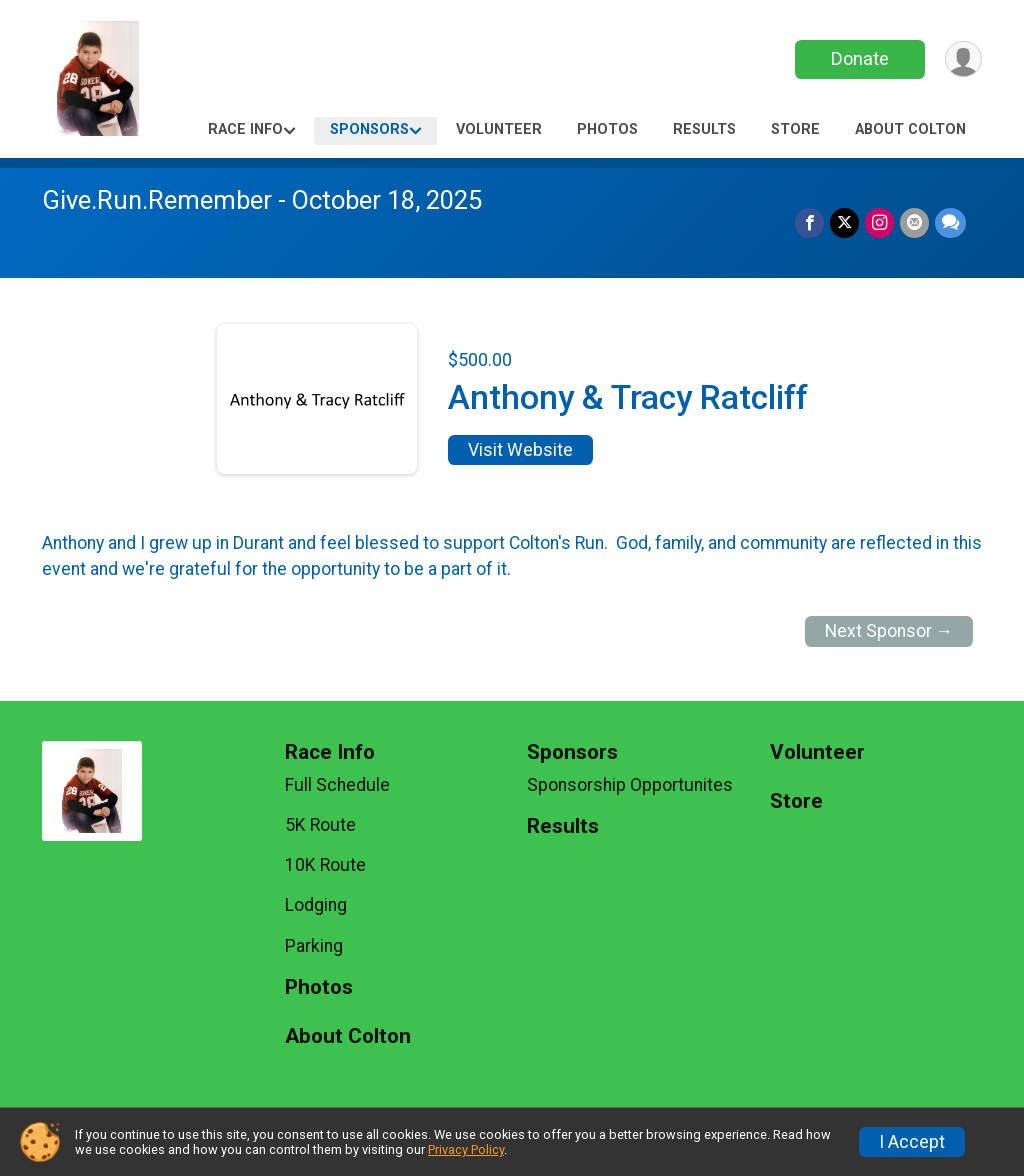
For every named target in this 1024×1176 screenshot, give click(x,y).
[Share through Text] (950, 222)
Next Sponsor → (889, 631)
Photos (607, 129)
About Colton (910, 129)
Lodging (316, 905)
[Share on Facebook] (809, 222)
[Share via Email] (914, 222)
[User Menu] (963, 59)
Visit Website (520, 450)
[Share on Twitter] (844, 222)
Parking (314, 946)
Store (795, 129)
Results (704, 129)
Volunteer (499, 129)
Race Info (245, 129)
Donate (860, 58)
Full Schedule (337, 785)
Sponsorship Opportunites (630, 785)
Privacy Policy (466, 1149)
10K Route (325, 865)
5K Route (320, 825)
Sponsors (369, 129)
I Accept (912, 1142)
